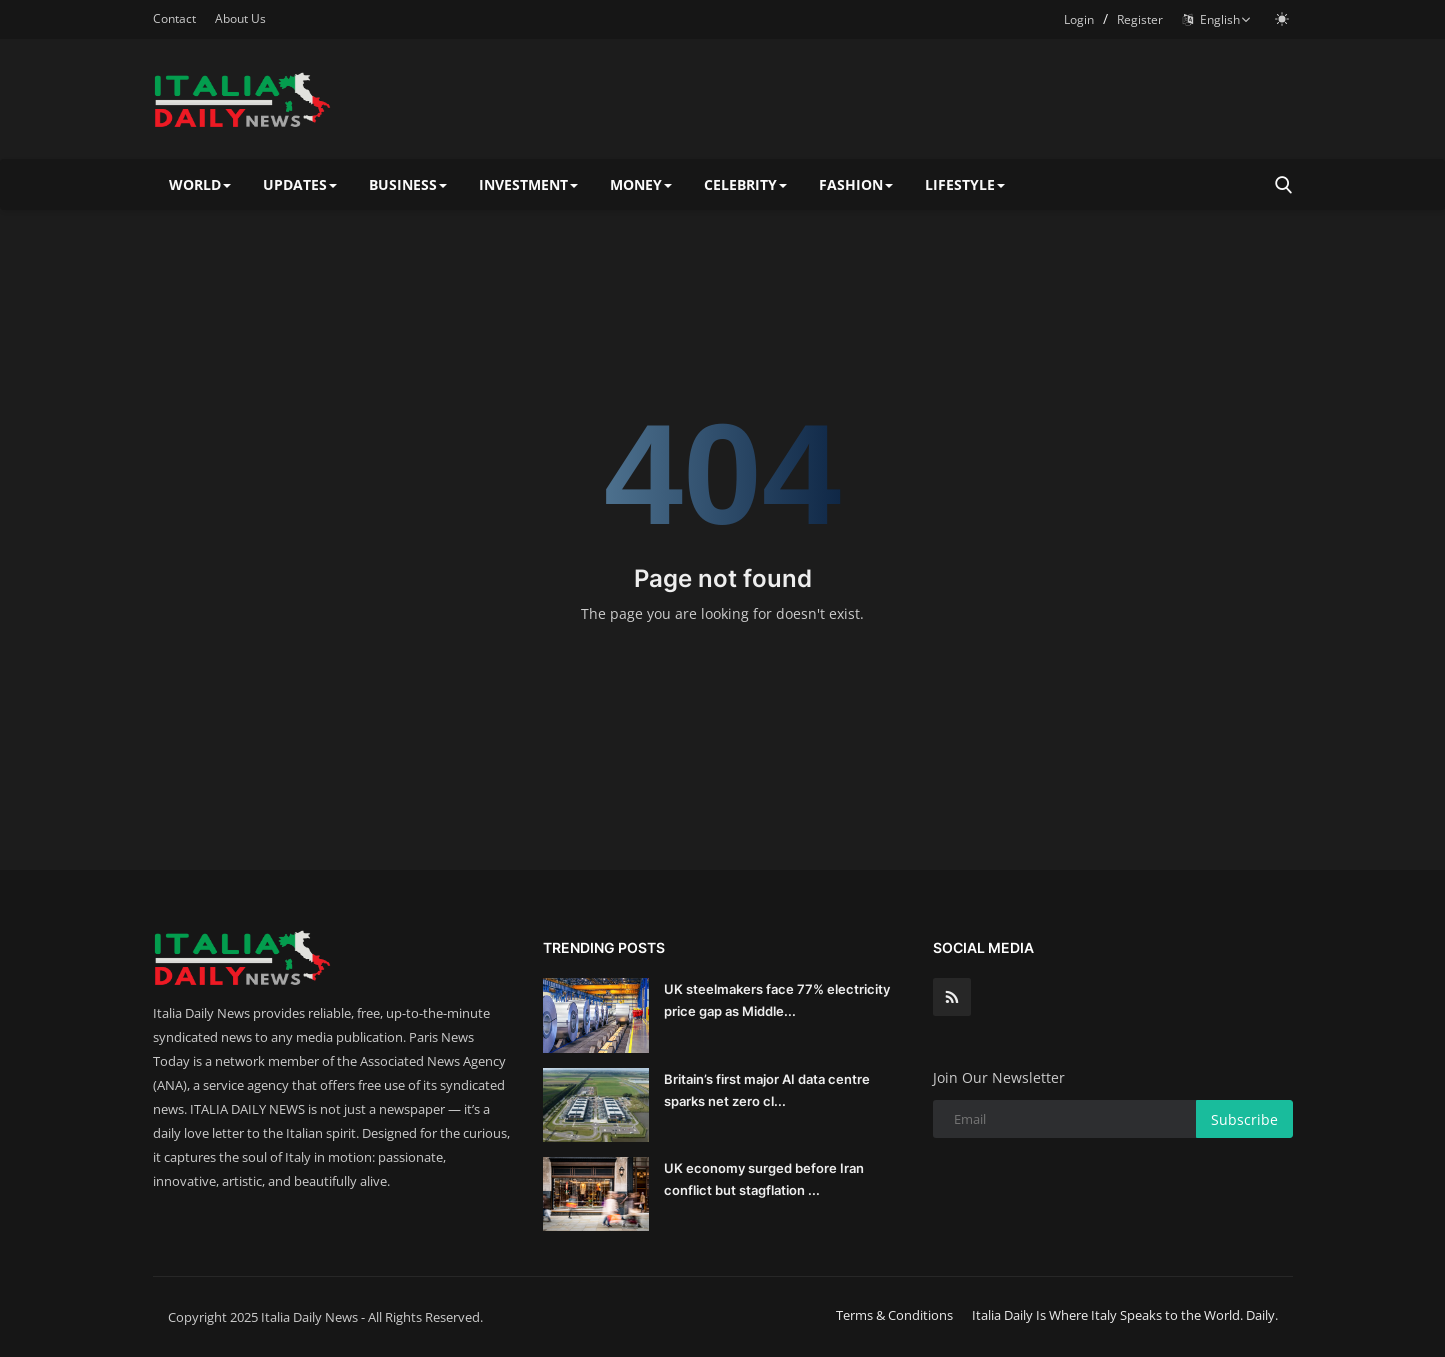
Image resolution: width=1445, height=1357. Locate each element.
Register (1140, 19)
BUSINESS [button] (408, 184)
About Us (240, 18)
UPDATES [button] (300, 184)
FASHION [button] (856, 184)
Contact (174, 18)
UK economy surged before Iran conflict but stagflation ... (764, 1179)
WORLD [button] (200, 184)
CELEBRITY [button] (745, 184)
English (1217, 19)
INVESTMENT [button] (528, 184)
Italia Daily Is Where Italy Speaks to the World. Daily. (1125, 1315)
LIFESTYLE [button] (965, 184)
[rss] (952, 997)
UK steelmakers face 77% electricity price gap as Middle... (777, 1000)
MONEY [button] (641, 184)
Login (1079, 19)
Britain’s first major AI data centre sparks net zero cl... (767, 1090)
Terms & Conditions (894, 1315)
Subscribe (1244, 1119)
